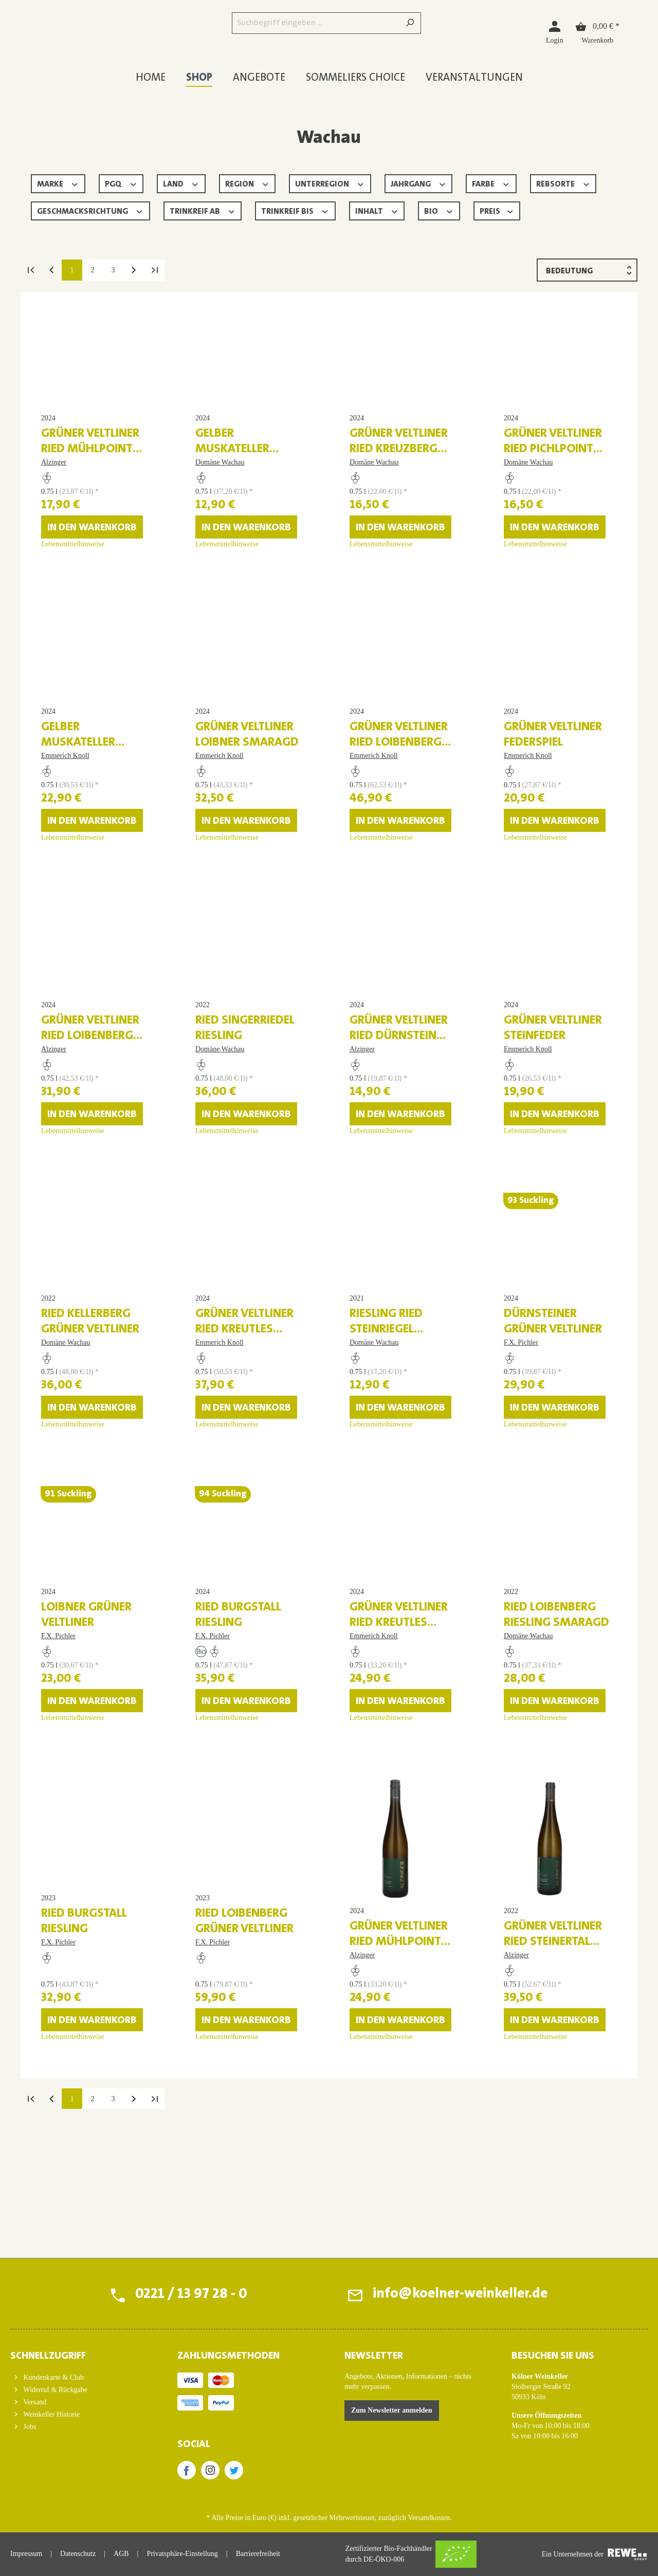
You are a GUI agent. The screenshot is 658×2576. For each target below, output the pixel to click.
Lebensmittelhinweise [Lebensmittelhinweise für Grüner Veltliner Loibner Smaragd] (227, 889)
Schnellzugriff (48, 2356)
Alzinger (53, 488)
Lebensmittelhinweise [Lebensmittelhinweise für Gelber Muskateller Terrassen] (227, 569)
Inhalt (377, 210)
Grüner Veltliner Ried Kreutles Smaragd (244, 1432)
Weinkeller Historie (51, 2414)
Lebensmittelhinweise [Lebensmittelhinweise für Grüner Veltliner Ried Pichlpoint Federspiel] (535, 569)
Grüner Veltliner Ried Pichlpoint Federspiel (553, 474)
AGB (121, 2554)
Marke (58, 183)
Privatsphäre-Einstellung (182, 2554)
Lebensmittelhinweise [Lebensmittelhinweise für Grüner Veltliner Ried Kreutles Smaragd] (227, 1527)
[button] (78, 2353)
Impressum (26, 2554)
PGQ (121, 183)
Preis (497, 210)
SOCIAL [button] (193, 2444)
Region (247, 183)
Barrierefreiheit (258, 2554)
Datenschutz (78, 2554)
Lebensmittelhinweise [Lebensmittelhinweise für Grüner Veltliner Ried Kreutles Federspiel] (381, 1846)
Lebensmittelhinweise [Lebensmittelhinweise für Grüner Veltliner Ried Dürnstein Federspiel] (381, 1208)
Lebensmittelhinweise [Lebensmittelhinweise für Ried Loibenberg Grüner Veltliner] (227, 2165)
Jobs (29, 2427)
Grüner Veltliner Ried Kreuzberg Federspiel (399, 474)
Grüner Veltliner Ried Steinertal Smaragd (553, 2070)
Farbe (491, 183)
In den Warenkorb (92, 553)
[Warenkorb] (597, 31)
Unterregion (330, 183)
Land (181, 183)
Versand (34, 2402)
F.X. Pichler (521, 1445)
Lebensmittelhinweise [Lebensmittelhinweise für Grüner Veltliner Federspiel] (535, 889)
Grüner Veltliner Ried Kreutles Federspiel (399, 1751)
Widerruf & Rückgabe (54, 2390)
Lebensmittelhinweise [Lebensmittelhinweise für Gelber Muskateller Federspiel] (72, 889)
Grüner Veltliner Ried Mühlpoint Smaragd (399, 2070)
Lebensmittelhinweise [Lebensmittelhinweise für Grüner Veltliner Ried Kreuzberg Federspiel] (381, 569)
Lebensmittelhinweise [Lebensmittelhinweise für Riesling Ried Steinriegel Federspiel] (381, 1527)
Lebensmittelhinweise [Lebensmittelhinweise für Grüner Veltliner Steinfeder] (535, 1208)
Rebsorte (563, 183)
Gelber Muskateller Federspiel (78, 794)
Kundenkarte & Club (53, 2377)
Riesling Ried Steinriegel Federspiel (386, 1432)
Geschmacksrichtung (90, 210)
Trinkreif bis (295, 210)
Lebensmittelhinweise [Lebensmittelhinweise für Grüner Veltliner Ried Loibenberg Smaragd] (381, 889)
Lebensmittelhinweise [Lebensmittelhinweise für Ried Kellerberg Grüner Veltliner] (72, 1527)
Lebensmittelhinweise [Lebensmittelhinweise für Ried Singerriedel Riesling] (227, 1208)
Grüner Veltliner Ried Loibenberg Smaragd (399, 794)
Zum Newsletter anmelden (391, 2410)
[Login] (554, 31)
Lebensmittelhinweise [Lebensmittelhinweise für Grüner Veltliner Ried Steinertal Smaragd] (535, 2165)
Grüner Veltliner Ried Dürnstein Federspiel (399, 1113)
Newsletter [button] (373, 2356)
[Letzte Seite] (154, 270)
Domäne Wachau (219, 488)
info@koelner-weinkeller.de (459, 2295)
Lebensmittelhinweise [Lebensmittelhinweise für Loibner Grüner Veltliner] (72, 1846)
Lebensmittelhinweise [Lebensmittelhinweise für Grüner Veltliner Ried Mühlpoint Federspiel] (72, 569)
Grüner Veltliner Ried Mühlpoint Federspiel (90, 474)
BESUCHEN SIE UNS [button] (552, 2356)
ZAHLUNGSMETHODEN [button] (228, 2356)
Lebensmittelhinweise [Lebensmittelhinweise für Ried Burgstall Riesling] (227, 1846)
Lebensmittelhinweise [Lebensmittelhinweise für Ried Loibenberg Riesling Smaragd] (535, 1846)
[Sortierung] (587, 270)
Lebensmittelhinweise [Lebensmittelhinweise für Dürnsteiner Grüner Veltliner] (535, 1527)
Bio (439, 210)
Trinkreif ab (203, 210)
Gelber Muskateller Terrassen (232, 474)
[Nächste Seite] (133, 270)
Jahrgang (419, 183)
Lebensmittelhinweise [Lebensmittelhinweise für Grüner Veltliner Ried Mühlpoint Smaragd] (381, 2165)
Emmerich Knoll (65, 807)
